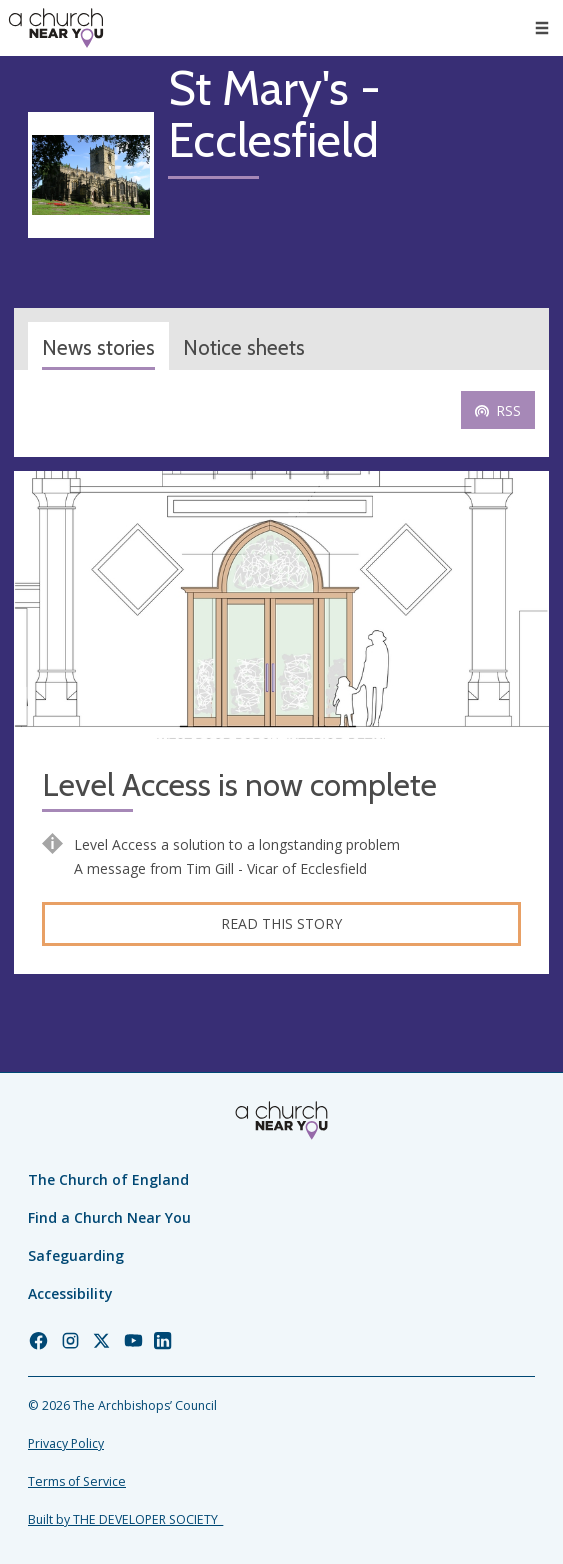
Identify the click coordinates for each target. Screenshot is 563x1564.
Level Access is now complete (239, 785)
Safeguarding (76, 1255)
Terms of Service (77, 1481)
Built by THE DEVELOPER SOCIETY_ (125, 1519)
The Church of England (108, 1179)
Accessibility (70, 1293)
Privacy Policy (66, 1443)
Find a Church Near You (109, 1217)
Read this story (281, 923)
